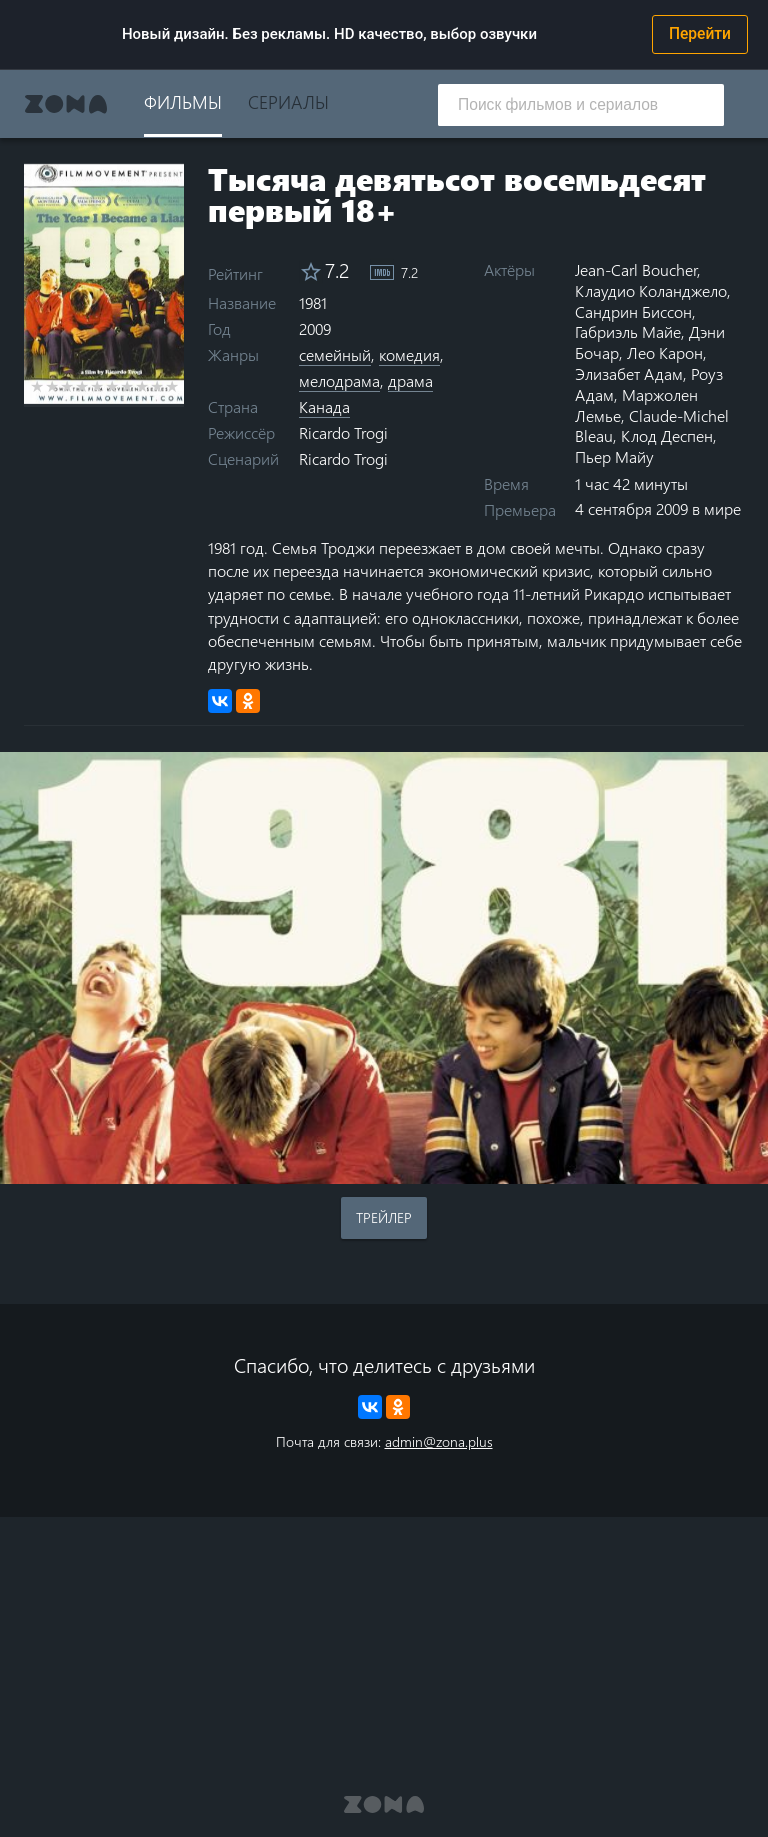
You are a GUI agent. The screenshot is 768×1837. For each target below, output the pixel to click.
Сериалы (288, 101)
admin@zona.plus (439, 1441)
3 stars (67, 386)
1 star (37, 386)
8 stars (142, 386)
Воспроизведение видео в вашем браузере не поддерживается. (384, 968)
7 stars (127, 386)
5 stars (97, 386)
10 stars (172, 386)
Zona (66, 104)
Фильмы (183, 101)
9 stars (157, 386)
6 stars (112, 386)
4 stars (82, 386)
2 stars (52, 386)
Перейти (700, 34)
